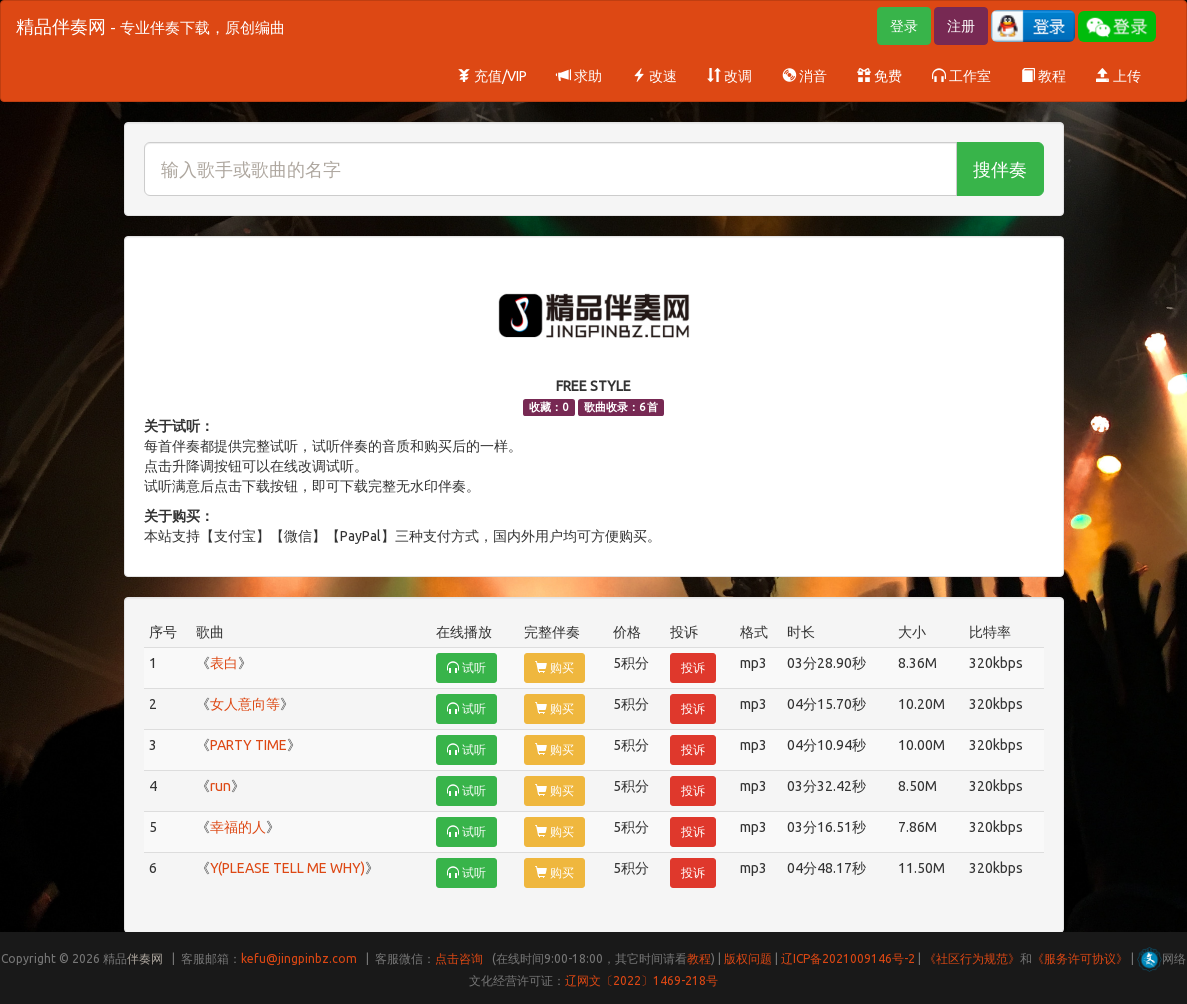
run (220, 786)
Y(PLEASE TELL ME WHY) (287, 868)
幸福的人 (238, 827)
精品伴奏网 (150, 26)
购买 (554, 667)
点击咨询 (459, 958)
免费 (879, 76)
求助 (579, 76)
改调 (729, 76)
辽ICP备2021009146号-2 (848, 958)
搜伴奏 (1000, 169)
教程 (1043, 76)
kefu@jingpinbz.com (299, 958)
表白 (224, 663)
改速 (654, 76)
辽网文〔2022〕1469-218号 (641, 980)
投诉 (693, 667)
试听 (466, 667)
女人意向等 (245, 704)
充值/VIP (492, 76)
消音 (804, 76)
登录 (904, 26)
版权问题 (748, 958)
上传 (1118, 76)
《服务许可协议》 (1080, 958)
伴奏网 (145, 958)
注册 (961, 26)
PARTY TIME (248, 745)
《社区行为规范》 (972, 958)
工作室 (961, 76)
